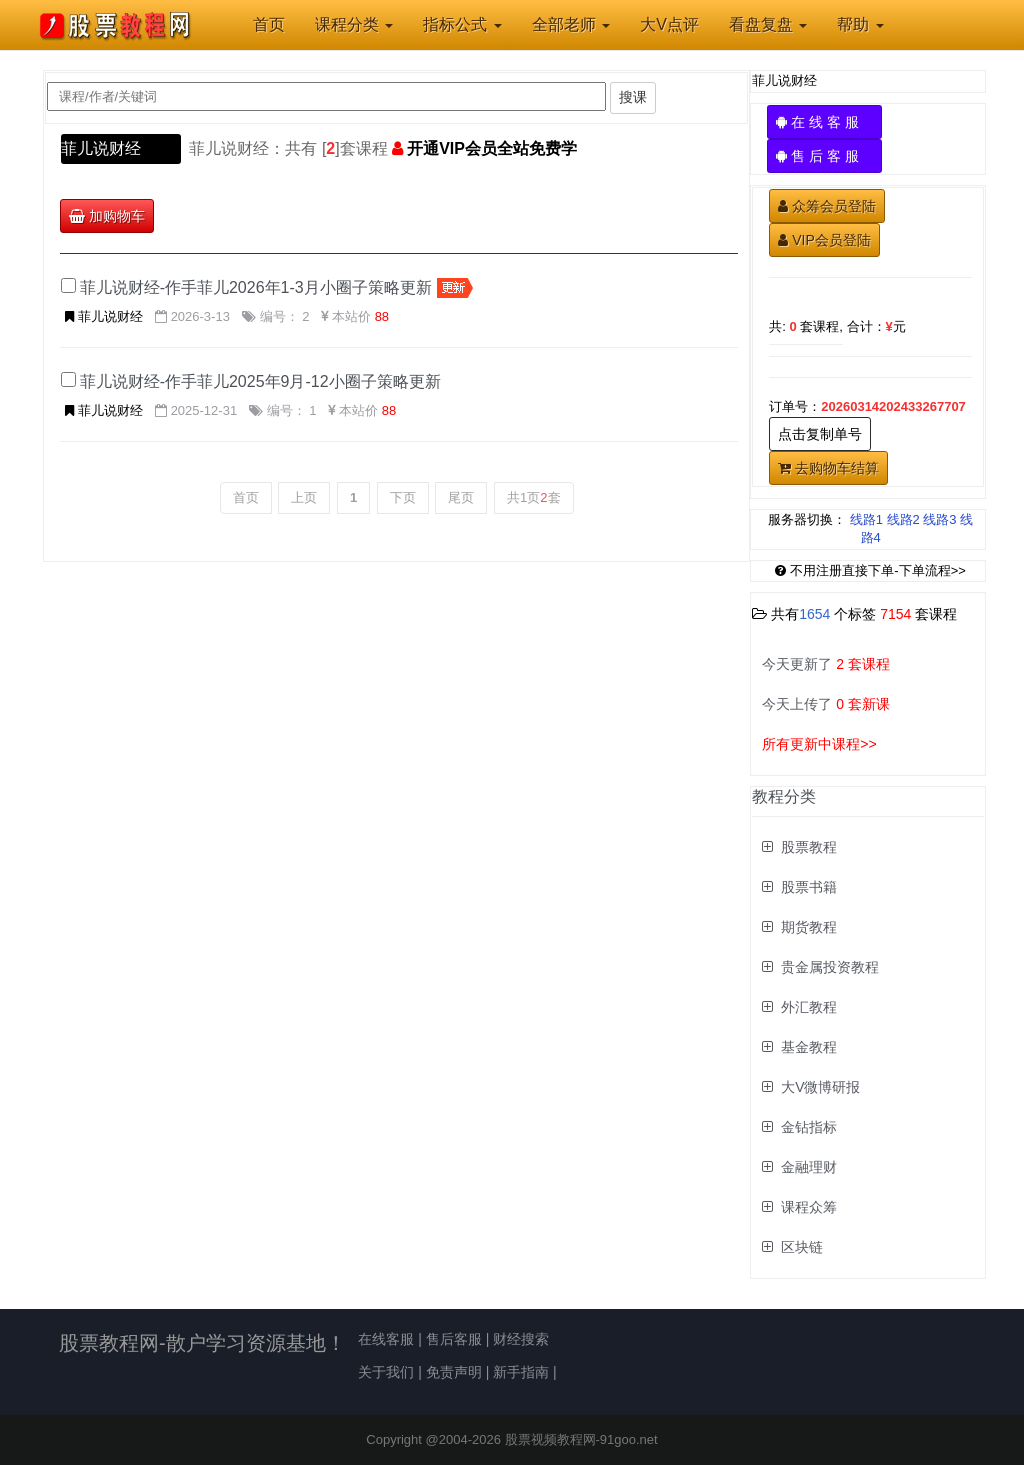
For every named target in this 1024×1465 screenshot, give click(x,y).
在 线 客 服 (824, 122)
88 (382, 316)
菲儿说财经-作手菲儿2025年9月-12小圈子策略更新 (260, 381)
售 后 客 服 (824, 156)
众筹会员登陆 (827, 206)
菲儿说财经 (101, 148)
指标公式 (462, 24)
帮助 (860, 24)
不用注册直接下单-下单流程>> (870, 570)
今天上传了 (826, 704)
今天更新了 (826, 664)
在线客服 (386, 1339)
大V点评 (669, 24)
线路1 (866, 519)
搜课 (633, 97)
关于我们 (386, 1372)
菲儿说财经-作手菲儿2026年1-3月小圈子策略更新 (256, 287)
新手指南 (521, 1372)
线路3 (939, 519)
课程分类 (354, 24)
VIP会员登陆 (824, 240)
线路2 (903, 519)
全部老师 (571, 24)
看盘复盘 (768, 24)
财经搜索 (521, 1339)
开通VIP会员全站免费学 (492, 148)
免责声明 (454, 1372)
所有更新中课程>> (819, 744)
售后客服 (454, 1339)
